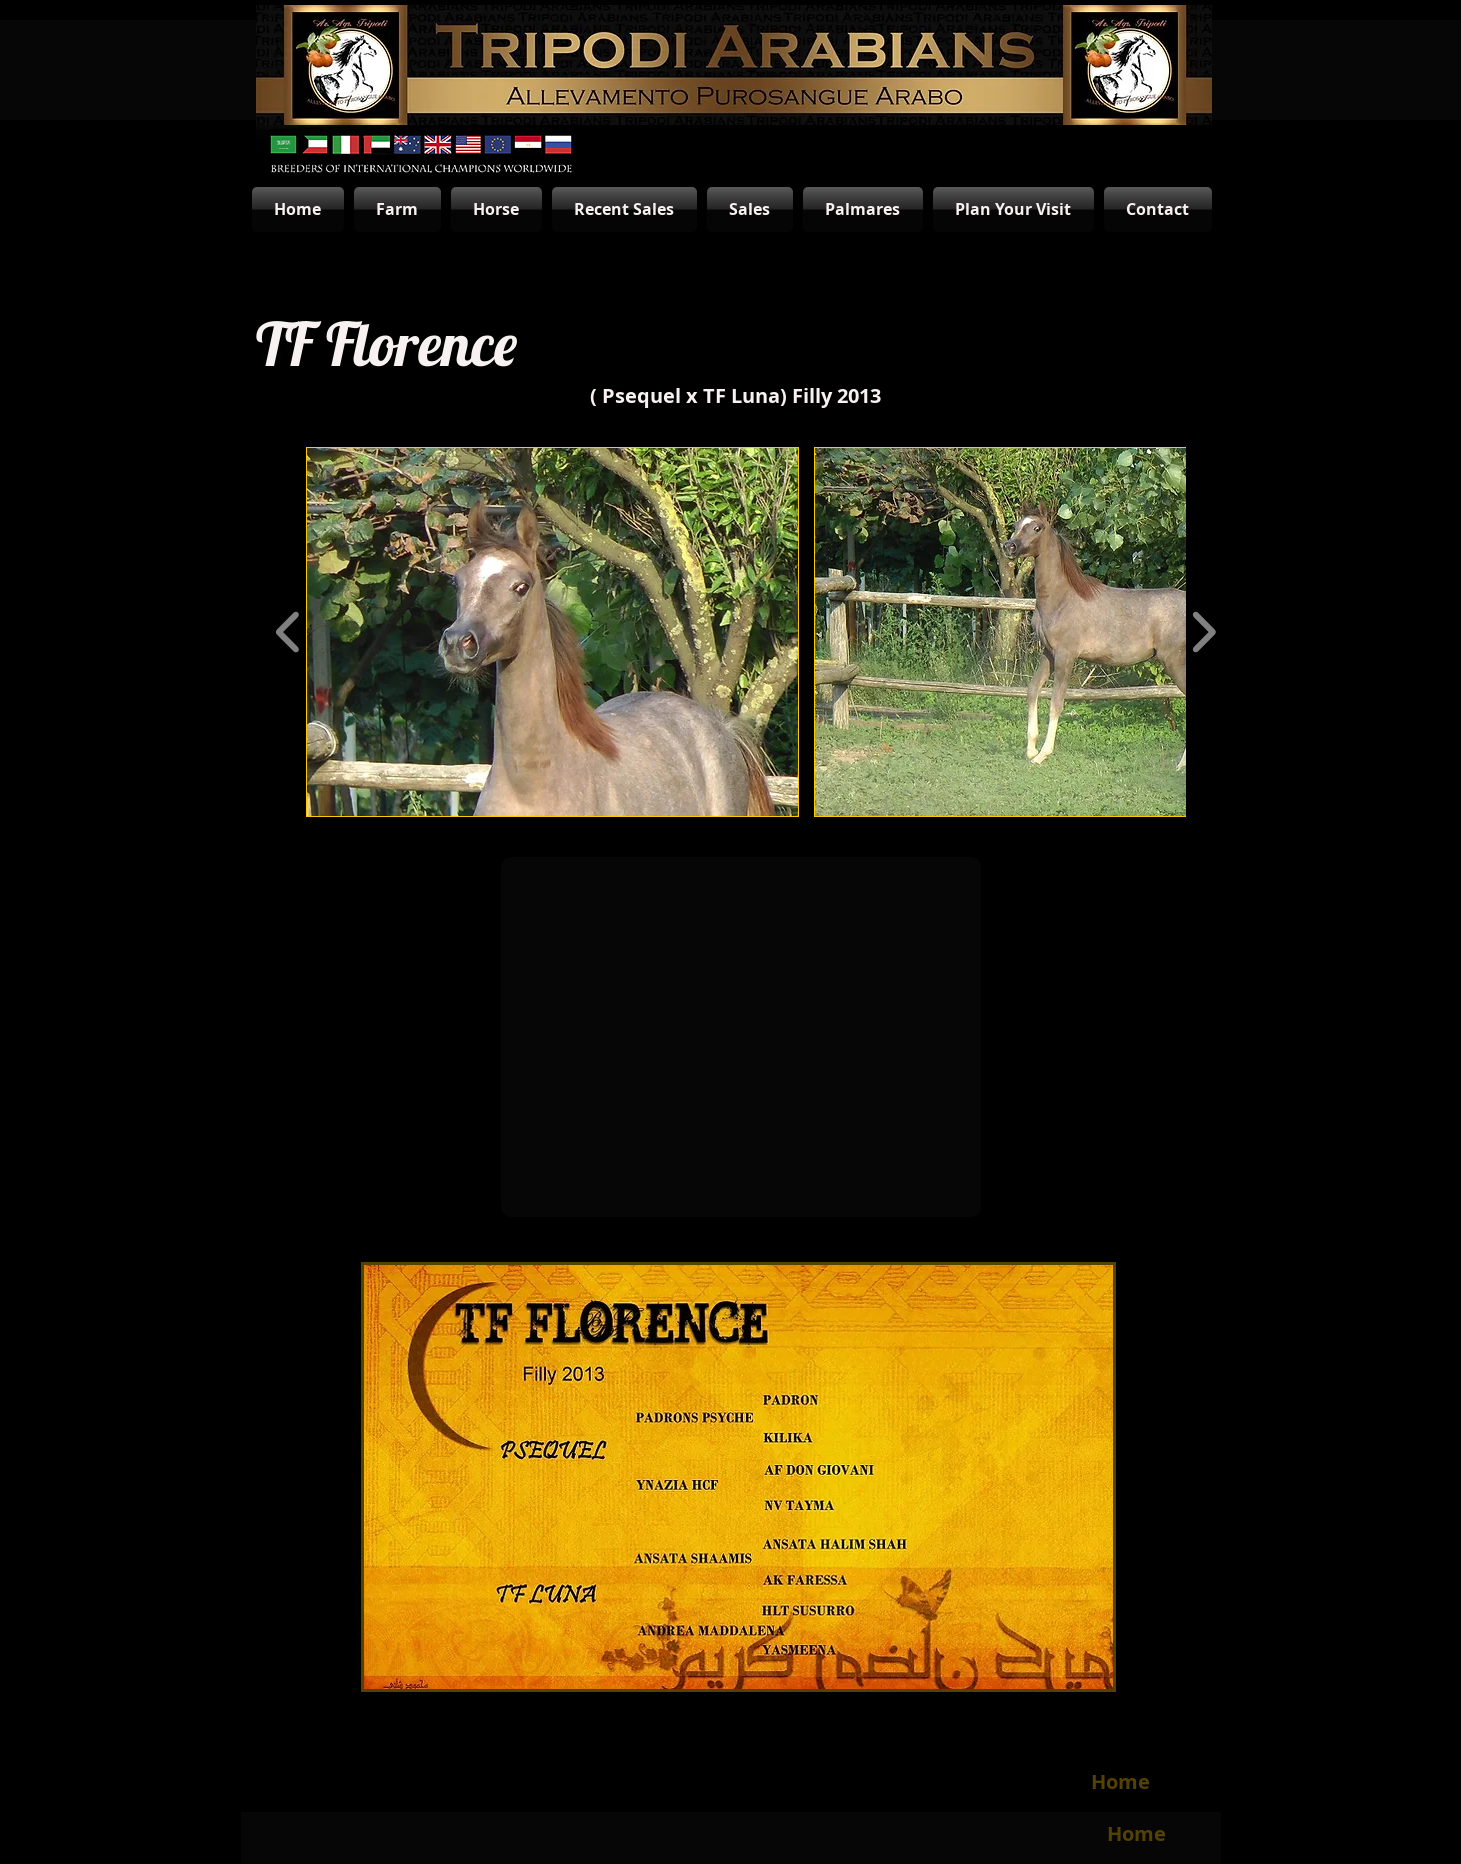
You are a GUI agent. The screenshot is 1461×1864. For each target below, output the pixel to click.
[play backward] (288, 632)
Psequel (641, 395)
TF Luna (741, 395)
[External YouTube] (741, 1037)
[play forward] (1203, 632)
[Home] (1121, 1782)
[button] (552, 632)
